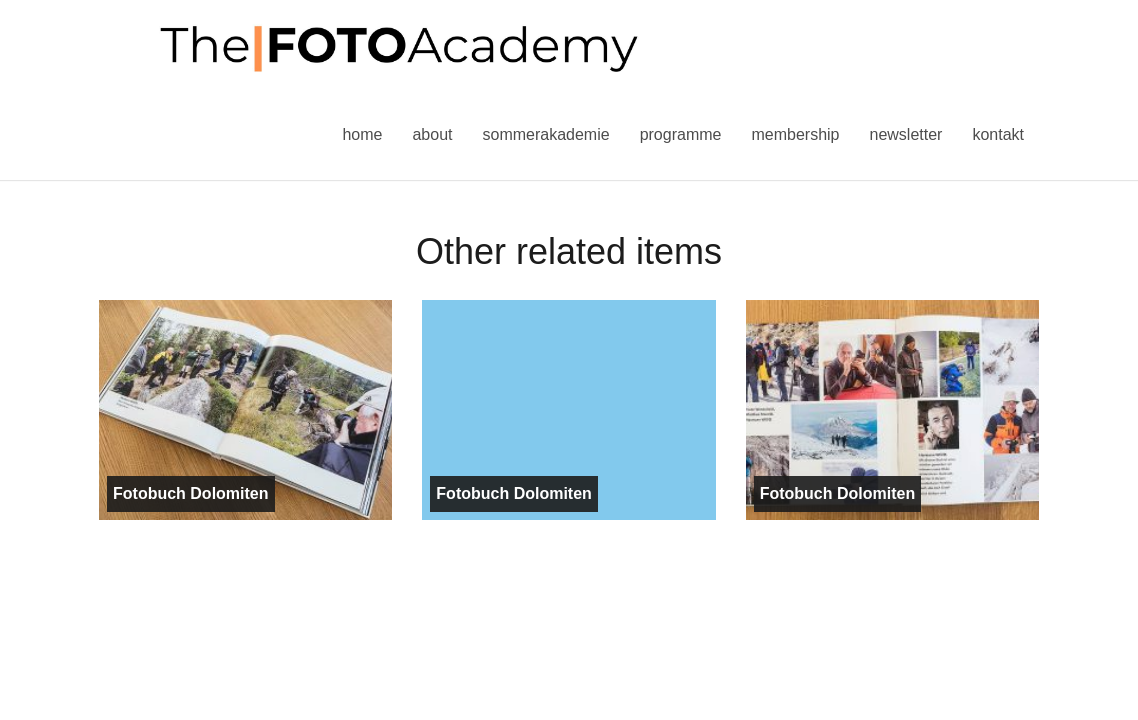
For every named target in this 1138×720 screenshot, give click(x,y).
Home (362, 134)
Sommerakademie (545, 134)
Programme (681, 134)
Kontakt (998, 134)
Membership (795, 134)
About (432, 134)
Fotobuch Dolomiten (191, 493)
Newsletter (905, 134)
